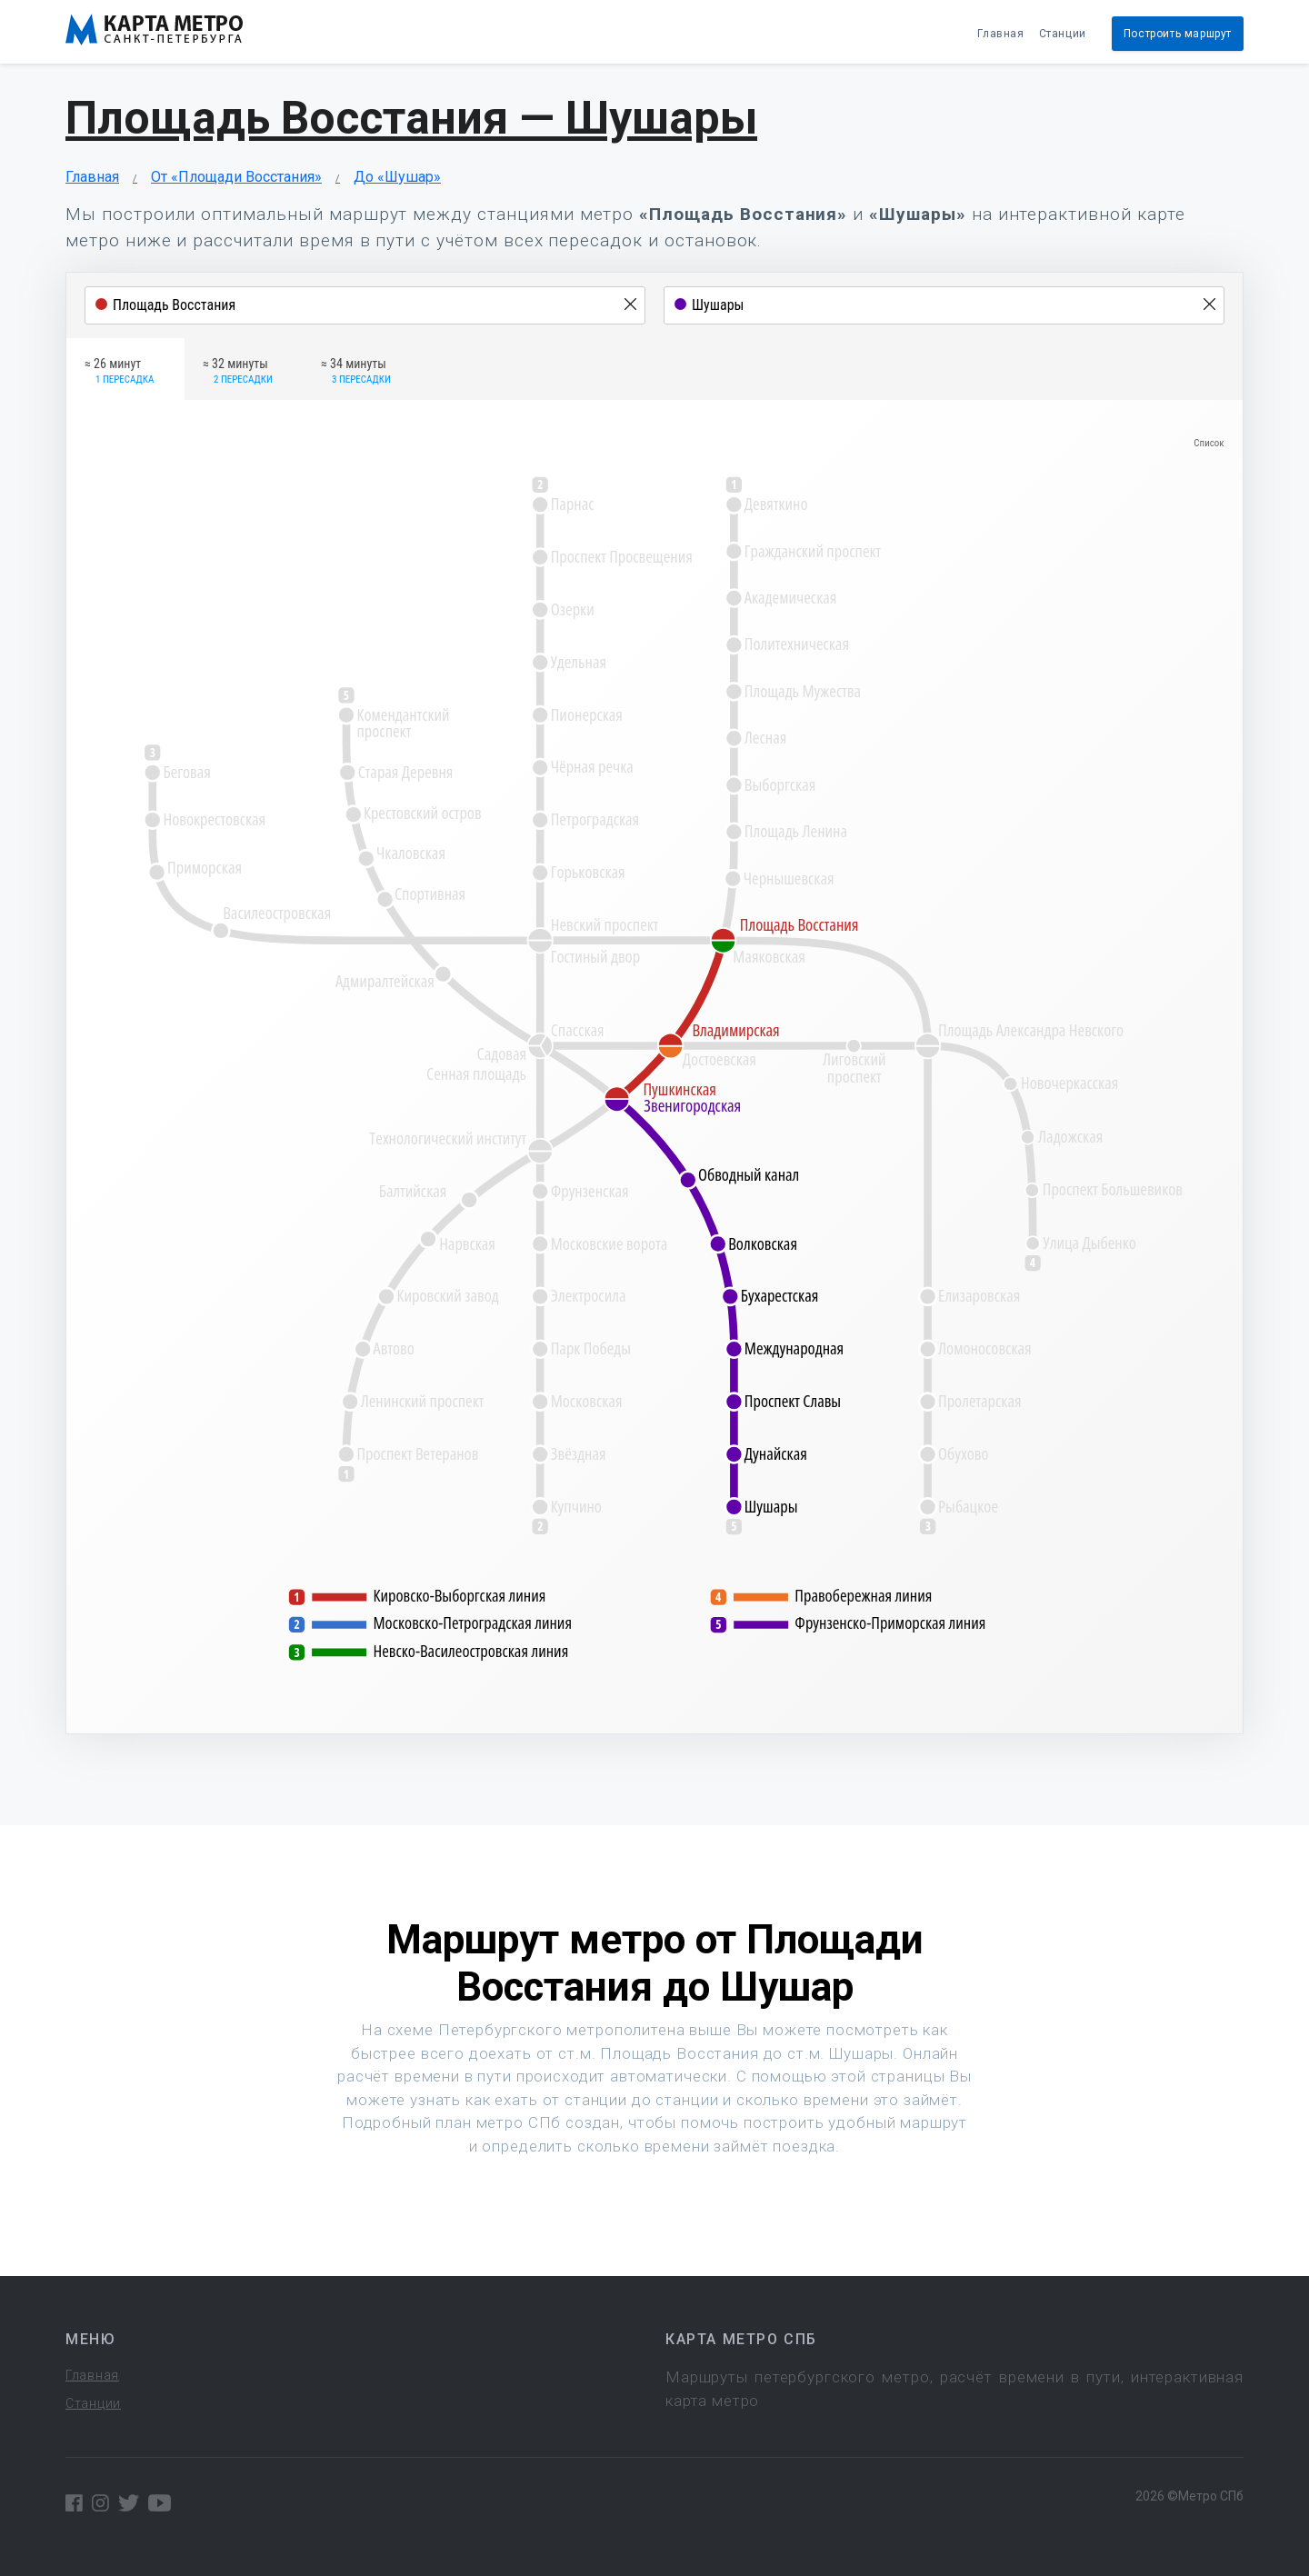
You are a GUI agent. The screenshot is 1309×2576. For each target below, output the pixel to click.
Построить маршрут (1178, 33)
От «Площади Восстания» (236, 176)
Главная (1000, 33)
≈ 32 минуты (238, 371)
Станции (1062, 33)
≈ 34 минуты (356, 371)
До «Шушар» (397, 176)
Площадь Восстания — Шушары (411, 118)
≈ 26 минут (119, 371)
